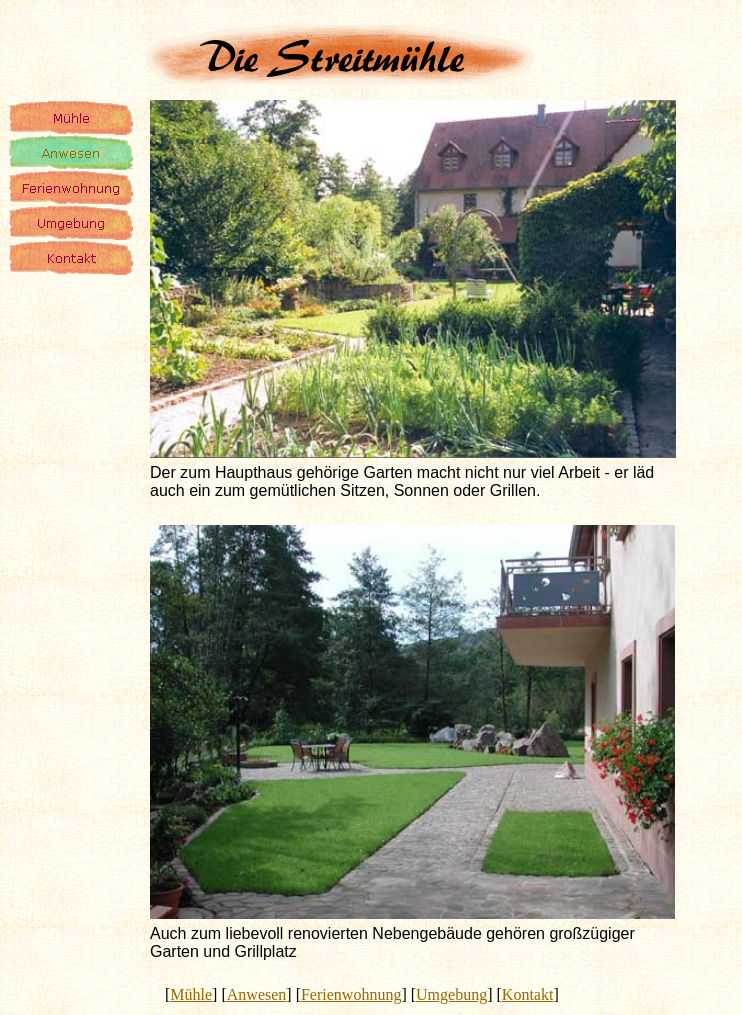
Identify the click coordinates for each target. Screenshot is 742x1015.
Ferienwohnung (351, 994)
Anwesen (257, 994)
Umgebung (451, 994)
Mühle (191, 994)
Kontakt (528, 994)
